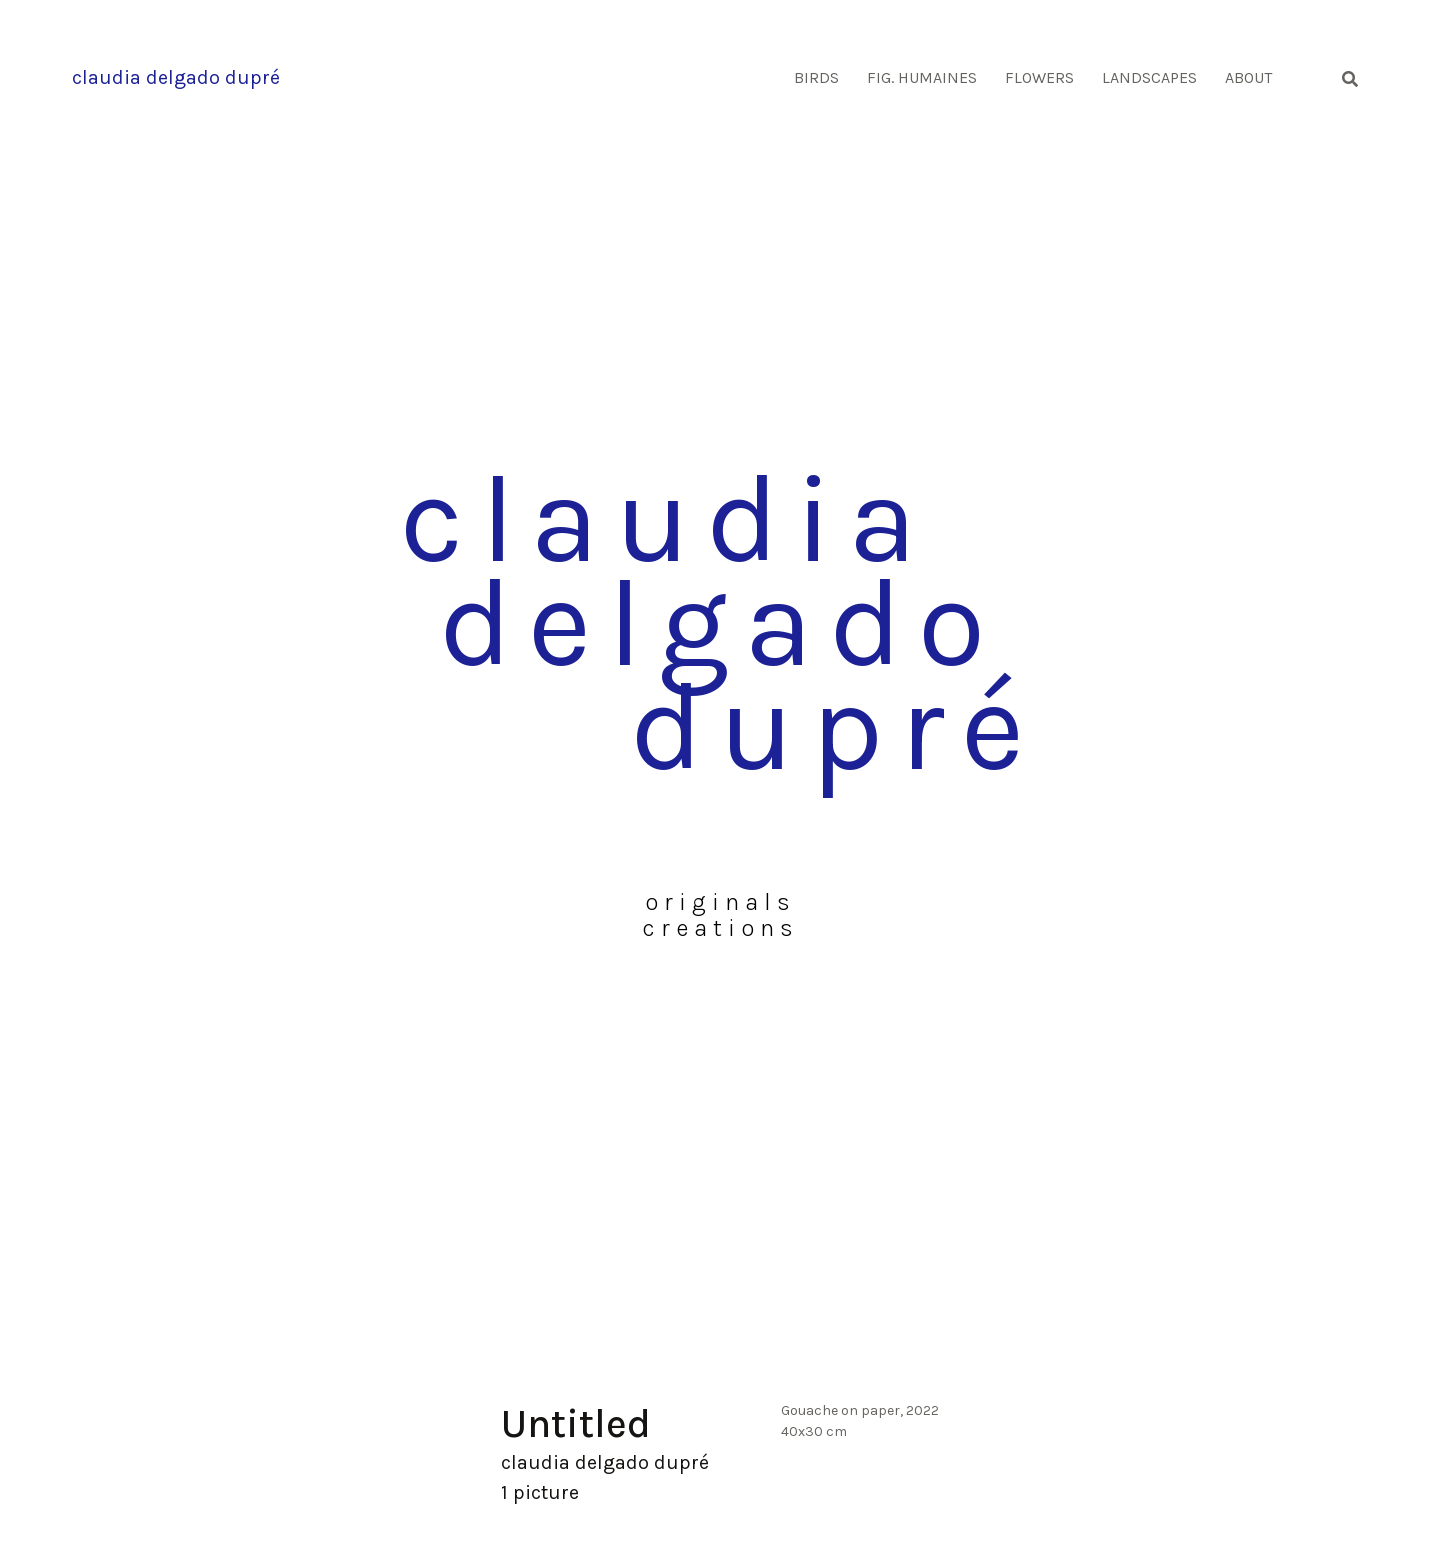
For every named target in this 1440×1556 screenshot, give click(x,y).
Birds (816, 78)
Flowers (1039, 78)
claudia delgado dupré (176, 77)
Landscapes (1149, 78)
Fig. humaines (922, 78)
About (1248, 78)
